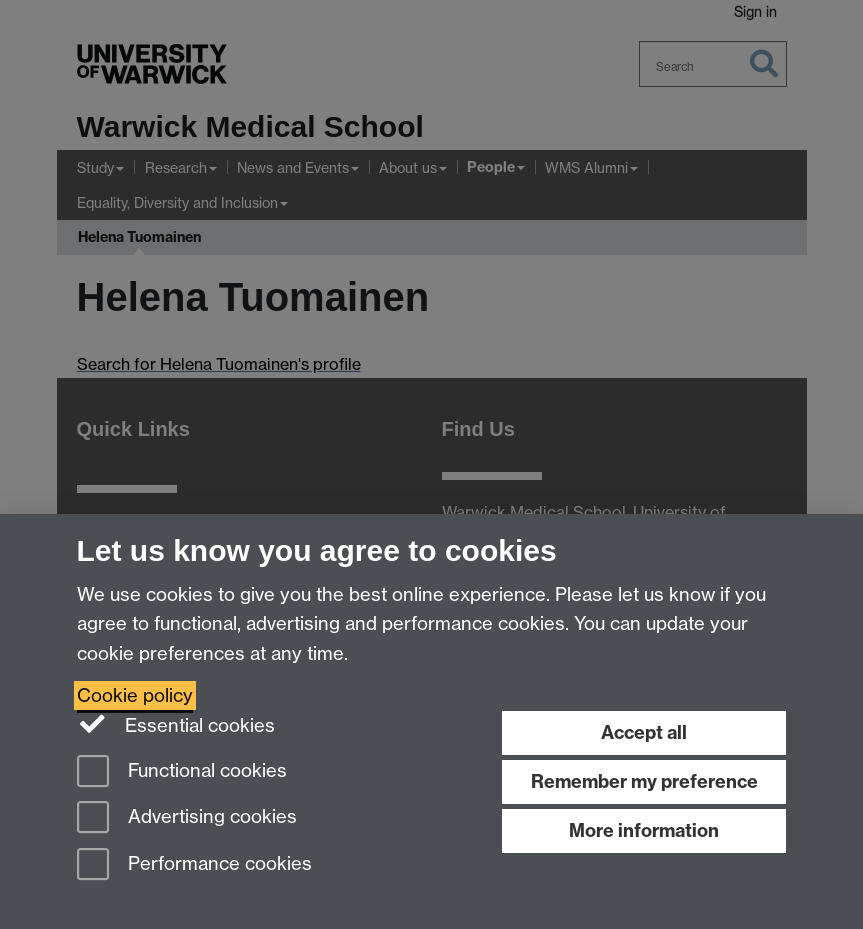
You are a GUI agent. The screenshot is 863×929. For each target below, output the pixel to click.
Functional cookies (182, 772)
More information (644, 830)
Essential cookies (176, 724)
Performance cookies (194, 865)
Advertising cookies (187, 818)
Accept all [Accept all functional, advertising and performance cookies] (644, 732)
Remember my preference (644, 781)
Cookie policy (135, 695)
